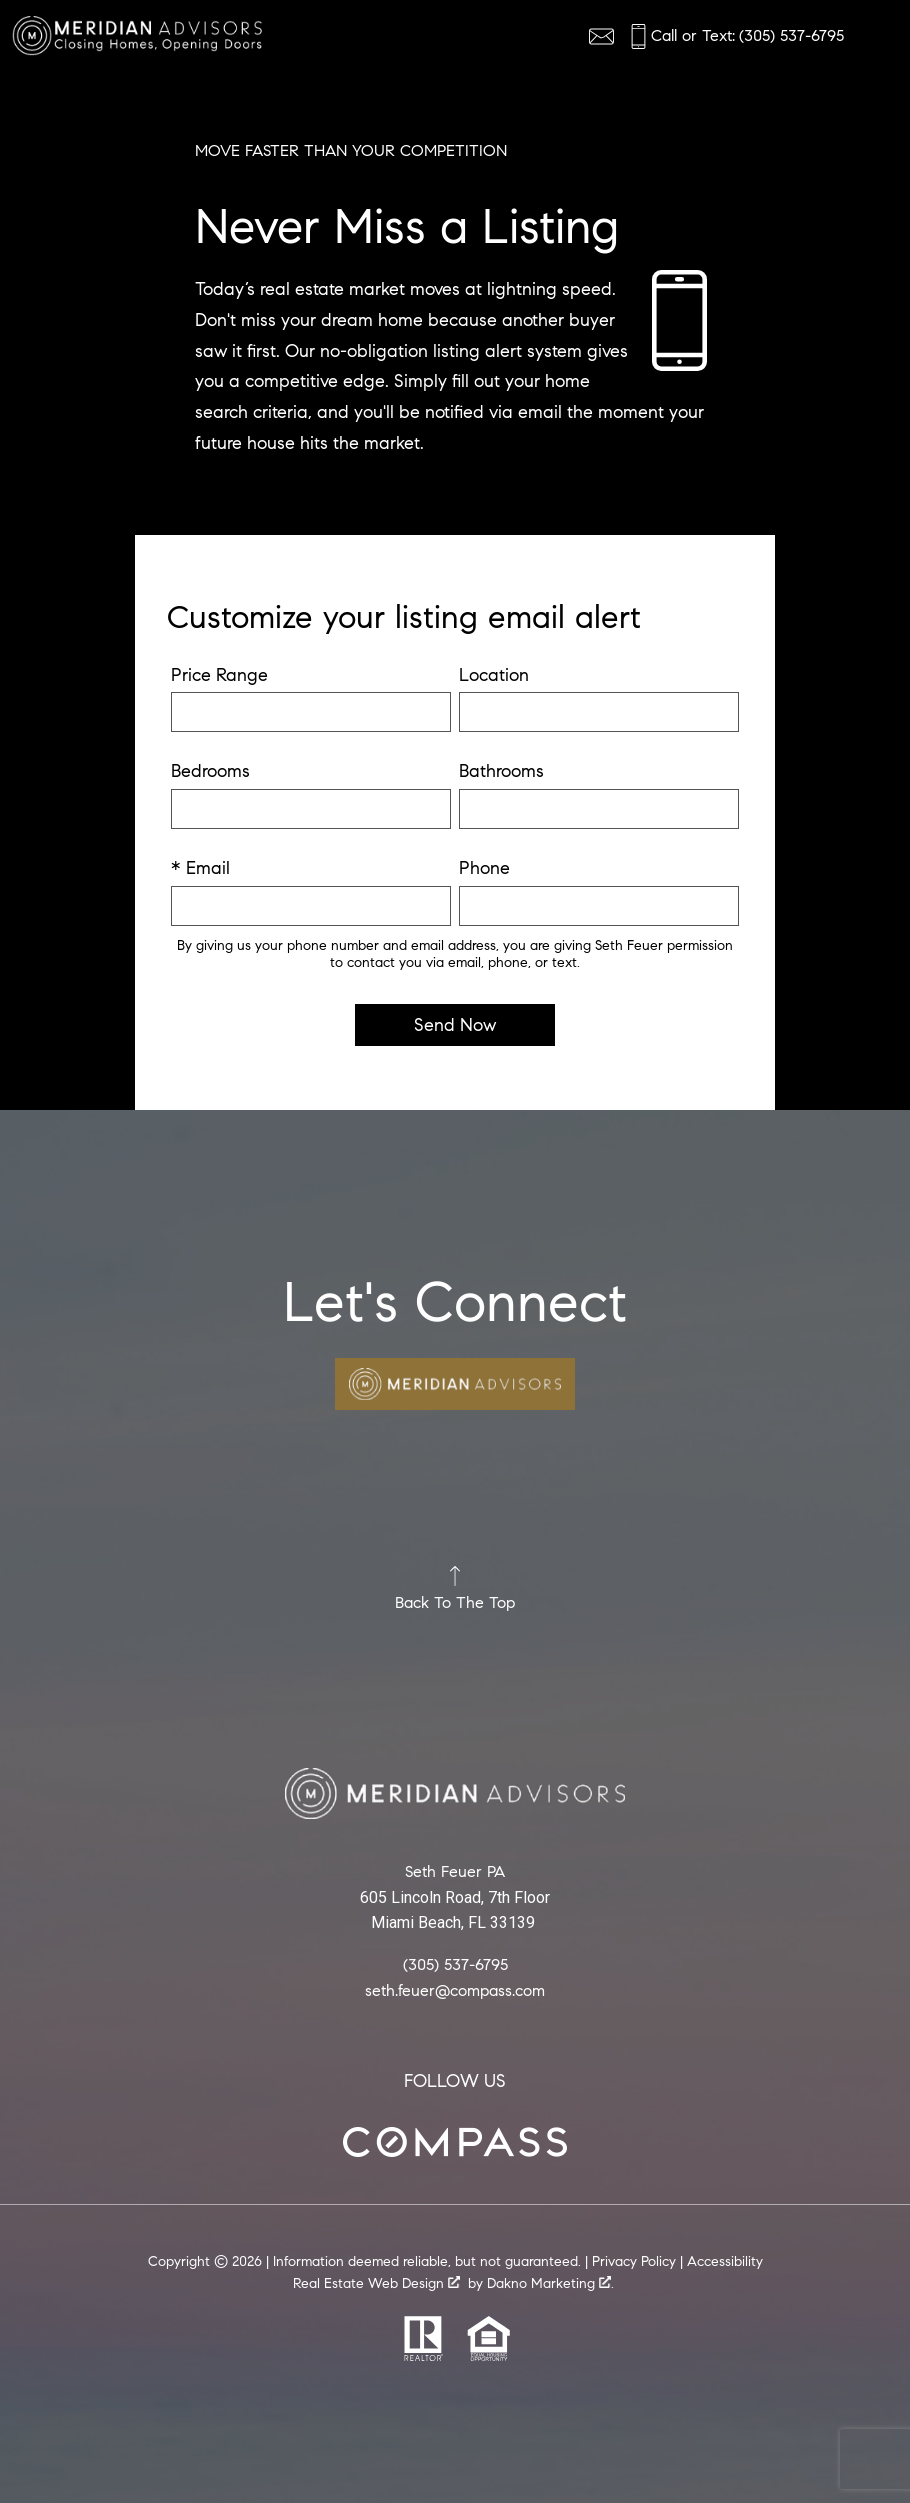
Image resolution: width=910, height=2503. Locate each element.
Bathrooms (501, 771)
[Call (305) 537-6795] (735, 36)
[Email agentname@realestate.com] (601, 36)
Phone (484, 868)
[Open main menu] (874, 36)
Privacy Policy (634, 2261)
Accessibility (725, 2261)
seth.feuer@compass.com (455, 1989)
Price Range (219, 675)
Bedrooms (210, 771)
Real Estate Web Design (376, 2284)
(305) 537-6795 (455, 1963)
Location (494, 675)
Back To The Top (455, 1589)
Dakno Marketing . (550, 2284)
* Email (200, 868)
